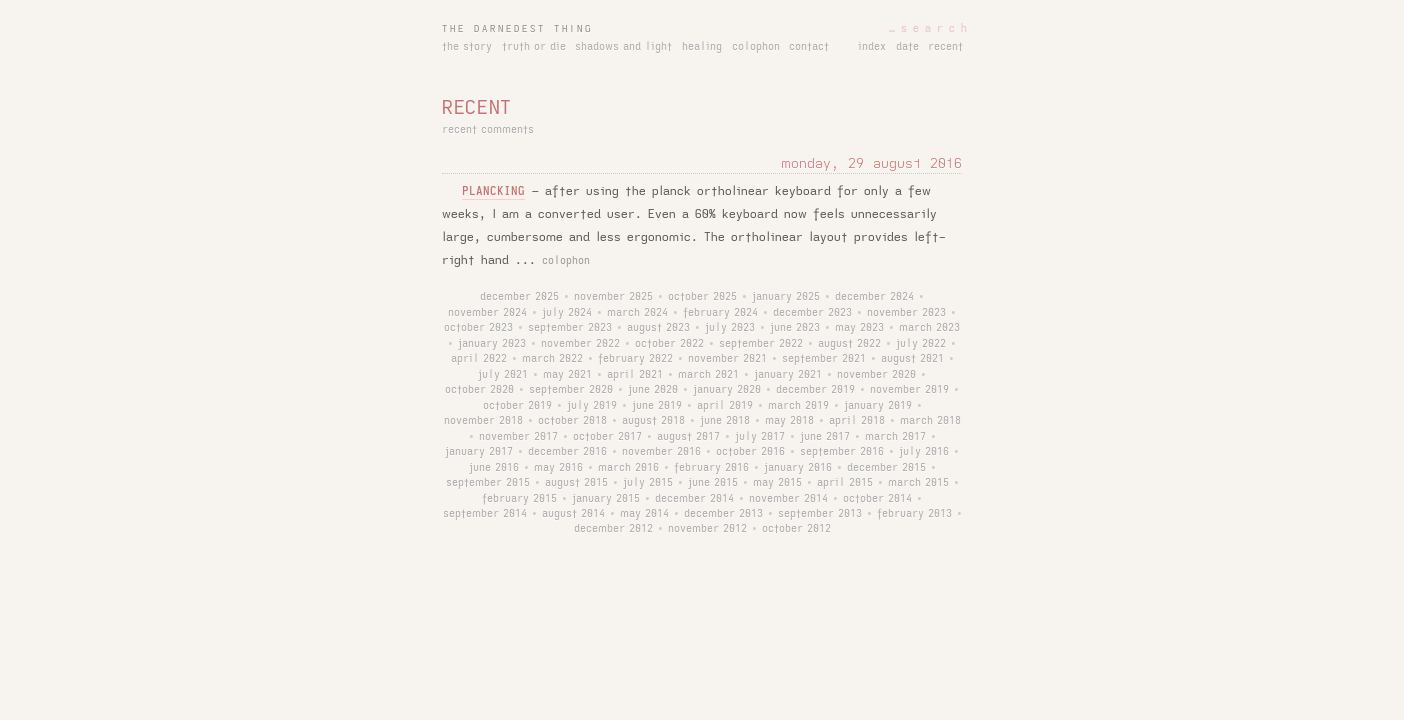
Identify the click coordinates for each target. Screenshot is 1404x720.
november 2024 (487, 313)
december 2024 (874, 297)
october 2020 (479, 390)
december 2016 (567, 452)
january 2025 (786, 297)
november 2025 (613, 297)
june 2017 (825, 437)
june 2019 (657, 406)
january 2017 (479, 452)
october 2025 (702, 297)
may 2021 (567, 375)
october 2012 (796, 529)
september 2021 (824, 359)
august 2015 (576, 483)
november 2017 (518, 437)
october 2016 (750, 452)
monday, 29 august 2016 (871, 163)
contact (809, 47)
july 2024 (567, 313)
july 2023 (730, 328)
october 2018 (572, 421)
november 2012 (707, 529)
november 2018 (483, 421)
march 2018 (930, 421)
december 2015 (886, 468)
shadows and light (623, 47)
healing (702, 47)
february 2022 (635, 359)
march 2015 (918, 483)
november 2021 (727, 359)
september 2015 (488, 483)
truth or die (534, 47)
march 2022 (552, 359)
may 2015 (777, 483)
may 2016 (558, 468)
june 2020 (653, 390)
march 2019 (798, 406)
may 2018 (789, 421)
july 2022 (921, 344)
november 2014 (788, 499)
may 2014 (644, 514)
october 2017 (607, 437)
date (907, 47)
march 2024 (637, 313)
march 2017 (895, 437)
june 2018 (725, 421)
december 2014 (694, 499)
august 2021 (912, 359)
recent (945, 47)
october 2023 (478, 328)
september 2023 (570, 328)
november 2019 (909, 390)
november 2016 (661, 452)
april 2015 (845, 483)
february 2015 (519, 499)
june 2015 (713, 483)
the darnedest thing (517, 29)
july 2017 (760, 437)
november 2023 (906, 313)
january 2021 (788, 375)
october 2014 (877, 499)
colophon (756, 47)
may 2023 (859, 328)
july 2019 (592, 406)
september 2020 (571, 390)
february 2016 (711, 468)
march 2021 (708, 375)
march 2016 (628, 468)
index (872, 47)
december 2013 (723, 514)
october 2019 (517, 406)
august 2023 (658, 328)
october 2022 (669, 344)
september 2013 (820, 514)
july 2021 (503, 375)
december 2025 (519, 297)
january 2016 (798, 468)
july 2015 (648, 483)
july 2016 (924, 452)
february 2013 (914, 514)
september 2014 (485, 514)
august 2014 (573, 514)
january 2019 (878, 406)
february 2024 (720, 313)
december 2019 (815, 390)
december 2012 (613, 529)
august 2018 (653, 421)
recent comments (488, 130)
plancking (493, 191)
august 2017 (688, 437)
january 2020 (727, 390)
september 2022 (761, 344)
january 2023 (492, 344)
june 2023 (795, 328)
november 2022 (580, 344)
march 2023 (929, 328)
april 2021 (635, 375)
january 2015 (606, 499)
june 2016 (494, 468)
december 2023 (812, 313)
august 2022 (849, 344)
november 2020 (876, 375)
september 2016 (842, 452)
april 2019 (725, 406)
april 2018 (857, 421)
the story (467, 47)
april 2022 (479, 359)
